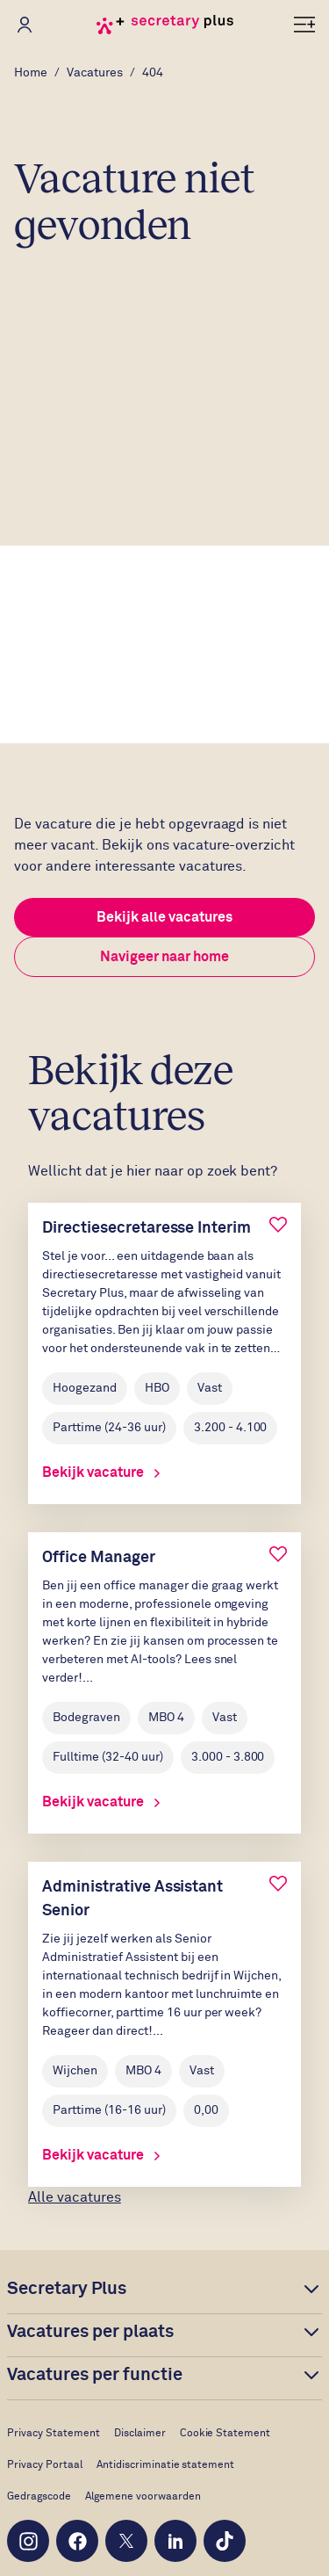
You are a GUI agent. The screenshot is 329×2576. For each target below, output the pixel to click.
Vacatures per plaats (90, 2332)
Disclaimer (140, 2433)
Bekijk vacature (101, 1472)
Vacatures (95, 73)
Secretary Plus (66, 2288)
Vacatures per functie (94, 2375)
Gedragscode (39, 2497)
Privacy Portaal (44, 2465)
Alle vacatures (74, 2197)
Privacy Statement (53, 2433)
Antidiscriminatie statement (166, 2465)
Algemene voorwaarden (143, 2497)
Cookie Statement (225, 2433)
